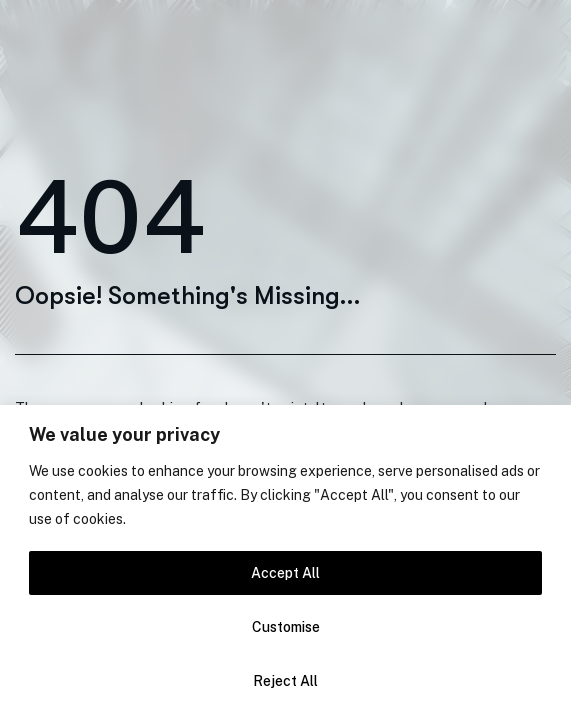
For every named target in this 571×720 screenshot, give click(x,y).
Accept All (285, 573)
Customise (286, 627)
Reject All (285, 681)
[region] (285, 562)
